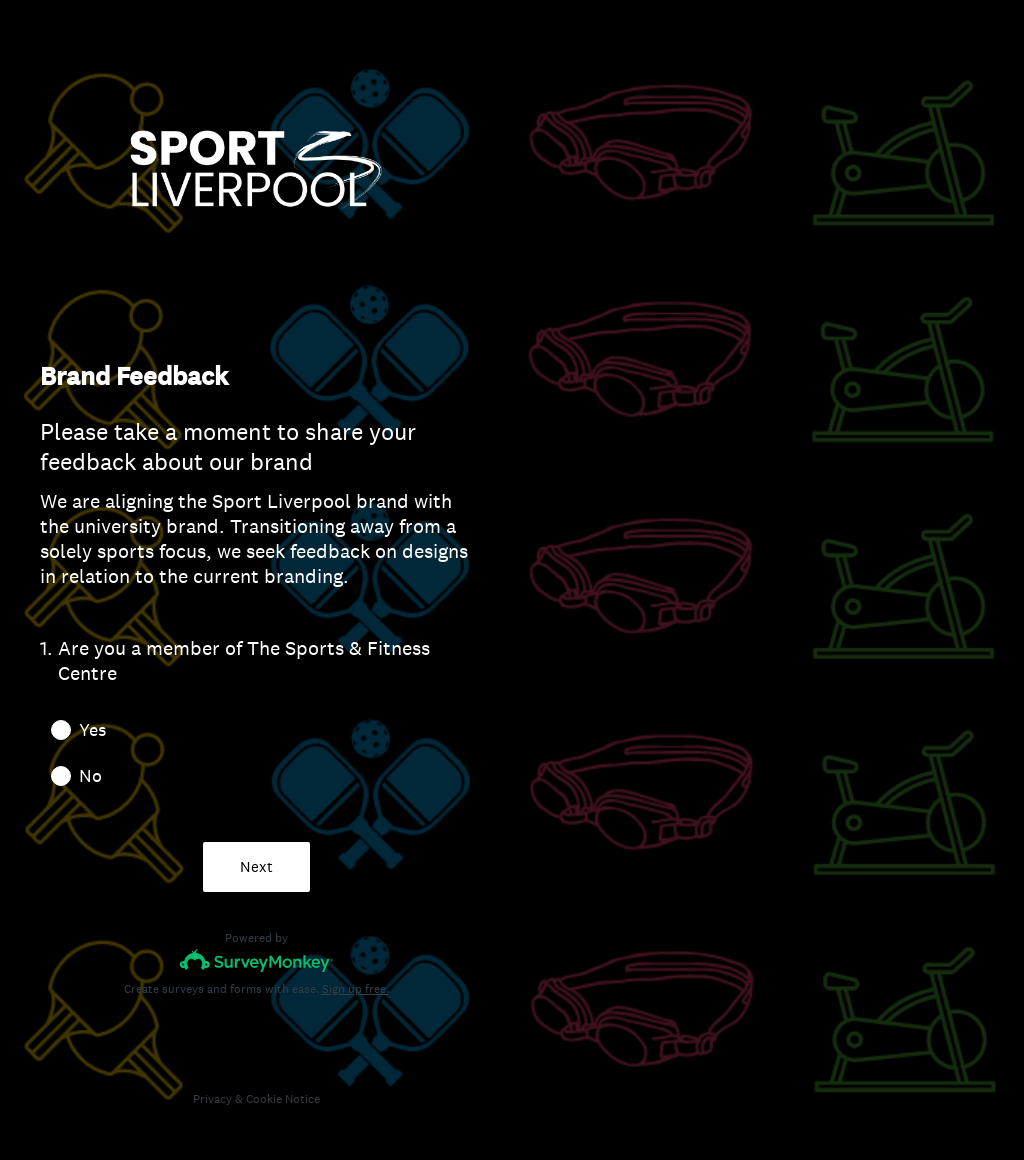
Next (256, 866)
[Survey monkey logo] (256, 960)
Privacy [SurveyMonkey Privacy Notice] (212, 1099)
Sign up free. (355, 989)
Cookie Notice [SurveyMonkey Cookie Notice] (283, 1099)
